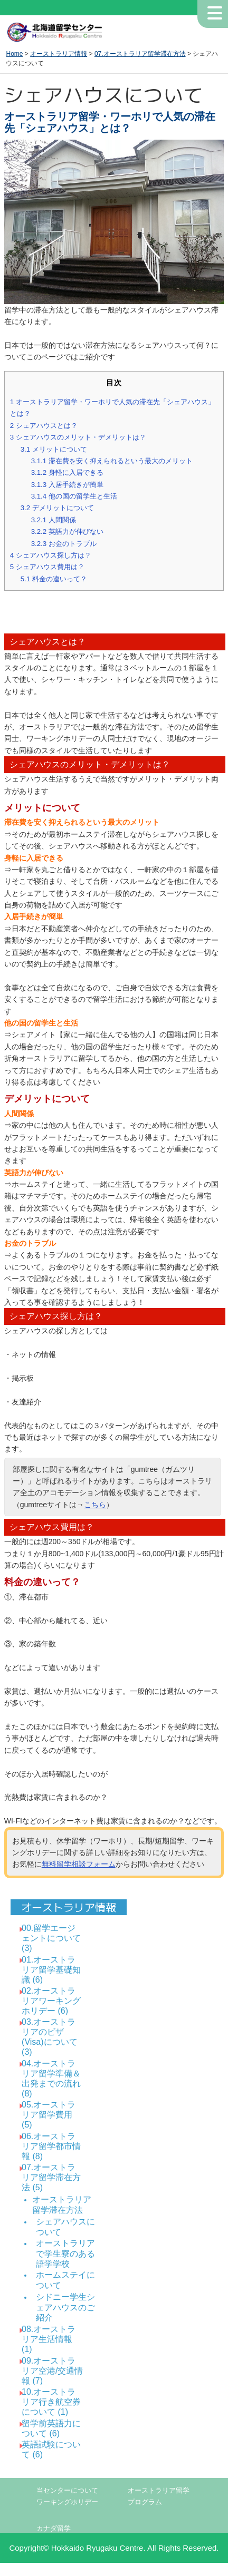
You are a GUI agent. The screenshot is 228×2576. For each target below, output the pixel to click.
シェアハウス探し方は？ (50, 555)
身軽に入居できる (67, 472)
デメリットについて (57, 508)
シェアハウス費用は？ (47, 567)
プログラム (145, 2502)
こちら (95, 1504)
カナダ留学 (53, 2528)
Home (14, 53)
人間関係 (53, 520)
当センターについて (67, 2490)
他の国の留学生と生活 (74, 496)
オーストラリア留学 (158, 2490)
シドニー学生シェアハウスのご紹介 (65, 2307)
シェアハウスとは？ (44, 426)
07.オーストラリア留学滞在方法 (140, 53)
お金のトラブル (64, 544)
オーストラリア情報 (58, 53)
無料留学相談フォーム (79, 1864)
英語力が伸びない (67, 531)
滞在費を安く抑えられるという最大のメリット (112, 461)
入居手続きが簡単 (67, 485)
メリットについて (54, 449)
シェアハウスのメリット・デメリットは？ (78, 437)
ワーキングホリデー (67, 2502)
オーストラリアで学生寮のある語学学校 (65, 2253)
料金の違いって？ (54, 579)
